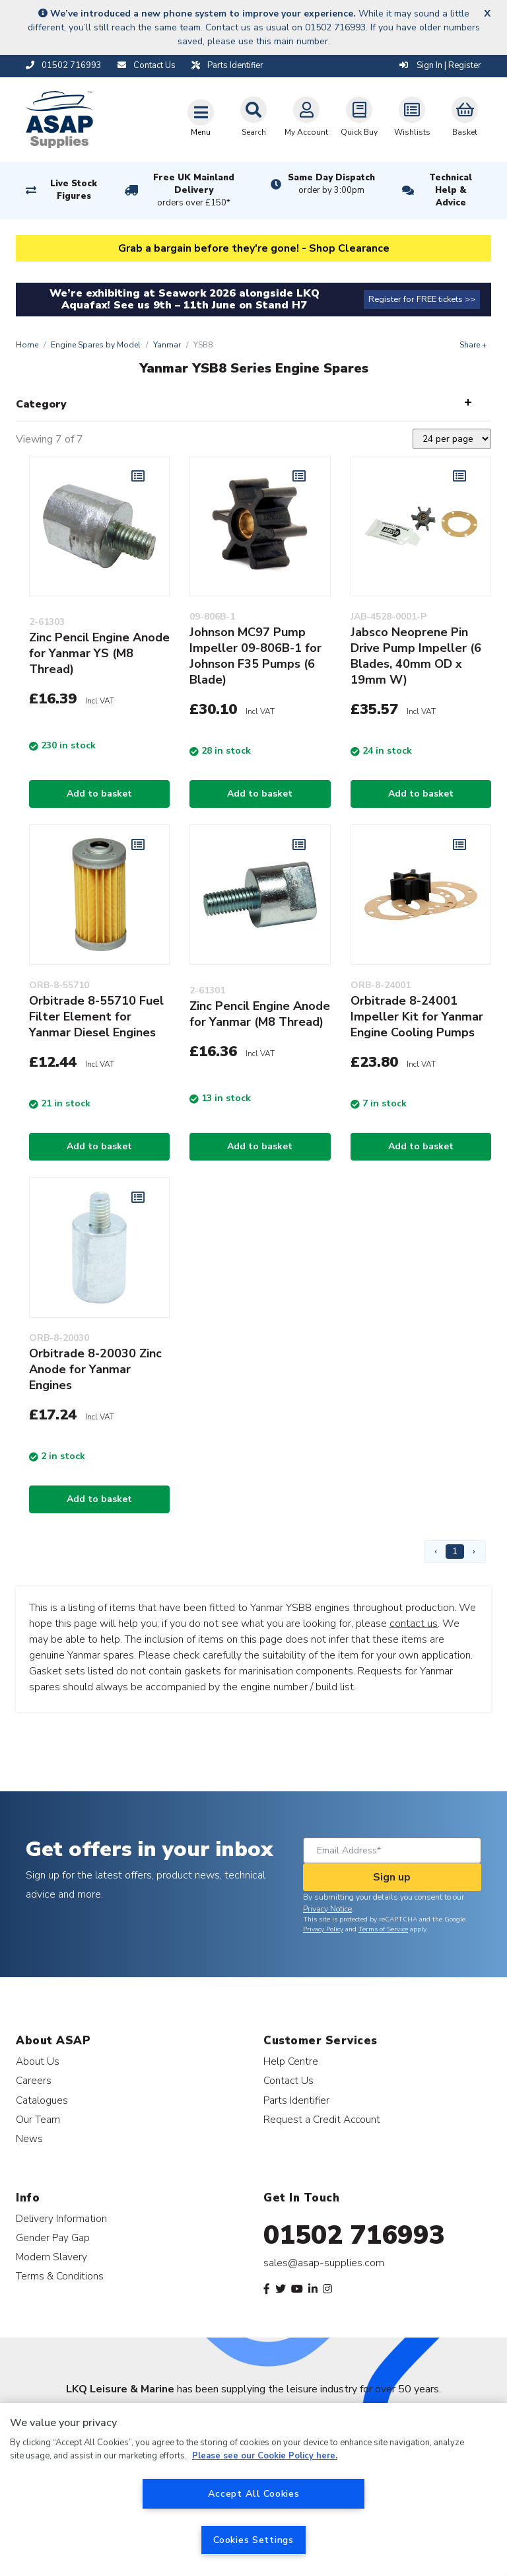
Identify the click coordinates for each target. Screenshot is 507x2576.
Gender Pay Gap (53, 2237)
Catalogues (42, 2100)
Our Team (38, 2119)
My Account (306, 116)
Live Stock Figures (73, 190)
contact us (413, 1623)
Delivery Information (61, 2218)
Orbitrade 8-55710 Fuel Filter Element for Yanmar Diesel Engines (96, 1016)
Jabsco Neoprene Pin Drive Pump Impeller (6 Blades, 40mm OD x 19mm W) (416, 656)
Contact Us (288, 2080)
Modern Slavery (51, 2257)
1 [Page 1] (454, 1551)
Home (27, 345)
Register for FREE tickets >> (421, 299)
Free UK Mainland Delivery (194, 191)
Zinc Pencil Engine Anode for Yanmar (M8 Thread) (259, 1014)
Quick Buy (359, 116)
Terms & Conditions (60, 2276)
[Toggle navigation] (200, 117)
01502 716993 (354, 2235)
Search (253, 116)
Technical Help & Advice (450, 190)
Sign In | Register (440, 65)
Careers (33, 2080)
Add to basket (99, 793)
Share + (473, 345)
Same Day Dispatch (331, 184)
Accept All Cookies (254, 2493)
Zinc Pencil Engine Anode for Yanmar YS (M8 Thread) (99, 653)
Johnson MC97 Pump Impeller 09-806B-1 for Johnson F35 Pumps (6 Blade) (255, 656)
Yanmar (167, 345)
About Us (37, 2061)
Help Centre (290, 2061)
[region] (253, 2489)
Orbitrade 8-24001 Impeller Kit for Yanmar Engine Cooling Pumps (417, 1016)
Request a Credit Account (321, 2119)
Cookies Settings (253, 2539)
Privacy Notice (327, 1909)
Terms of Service (383, 1929)
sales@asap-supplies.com (323, 2263)
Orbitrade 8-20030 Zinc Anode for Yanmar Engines (95, 1369)
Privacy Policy (323, 1929)
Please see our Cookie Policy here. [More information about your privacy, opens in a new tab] (264, 2456)
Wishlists (412, 116)
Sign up (392, 1877)
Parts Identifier (296, 2100)
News (29, 2138)
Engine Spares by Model (96, 345)
